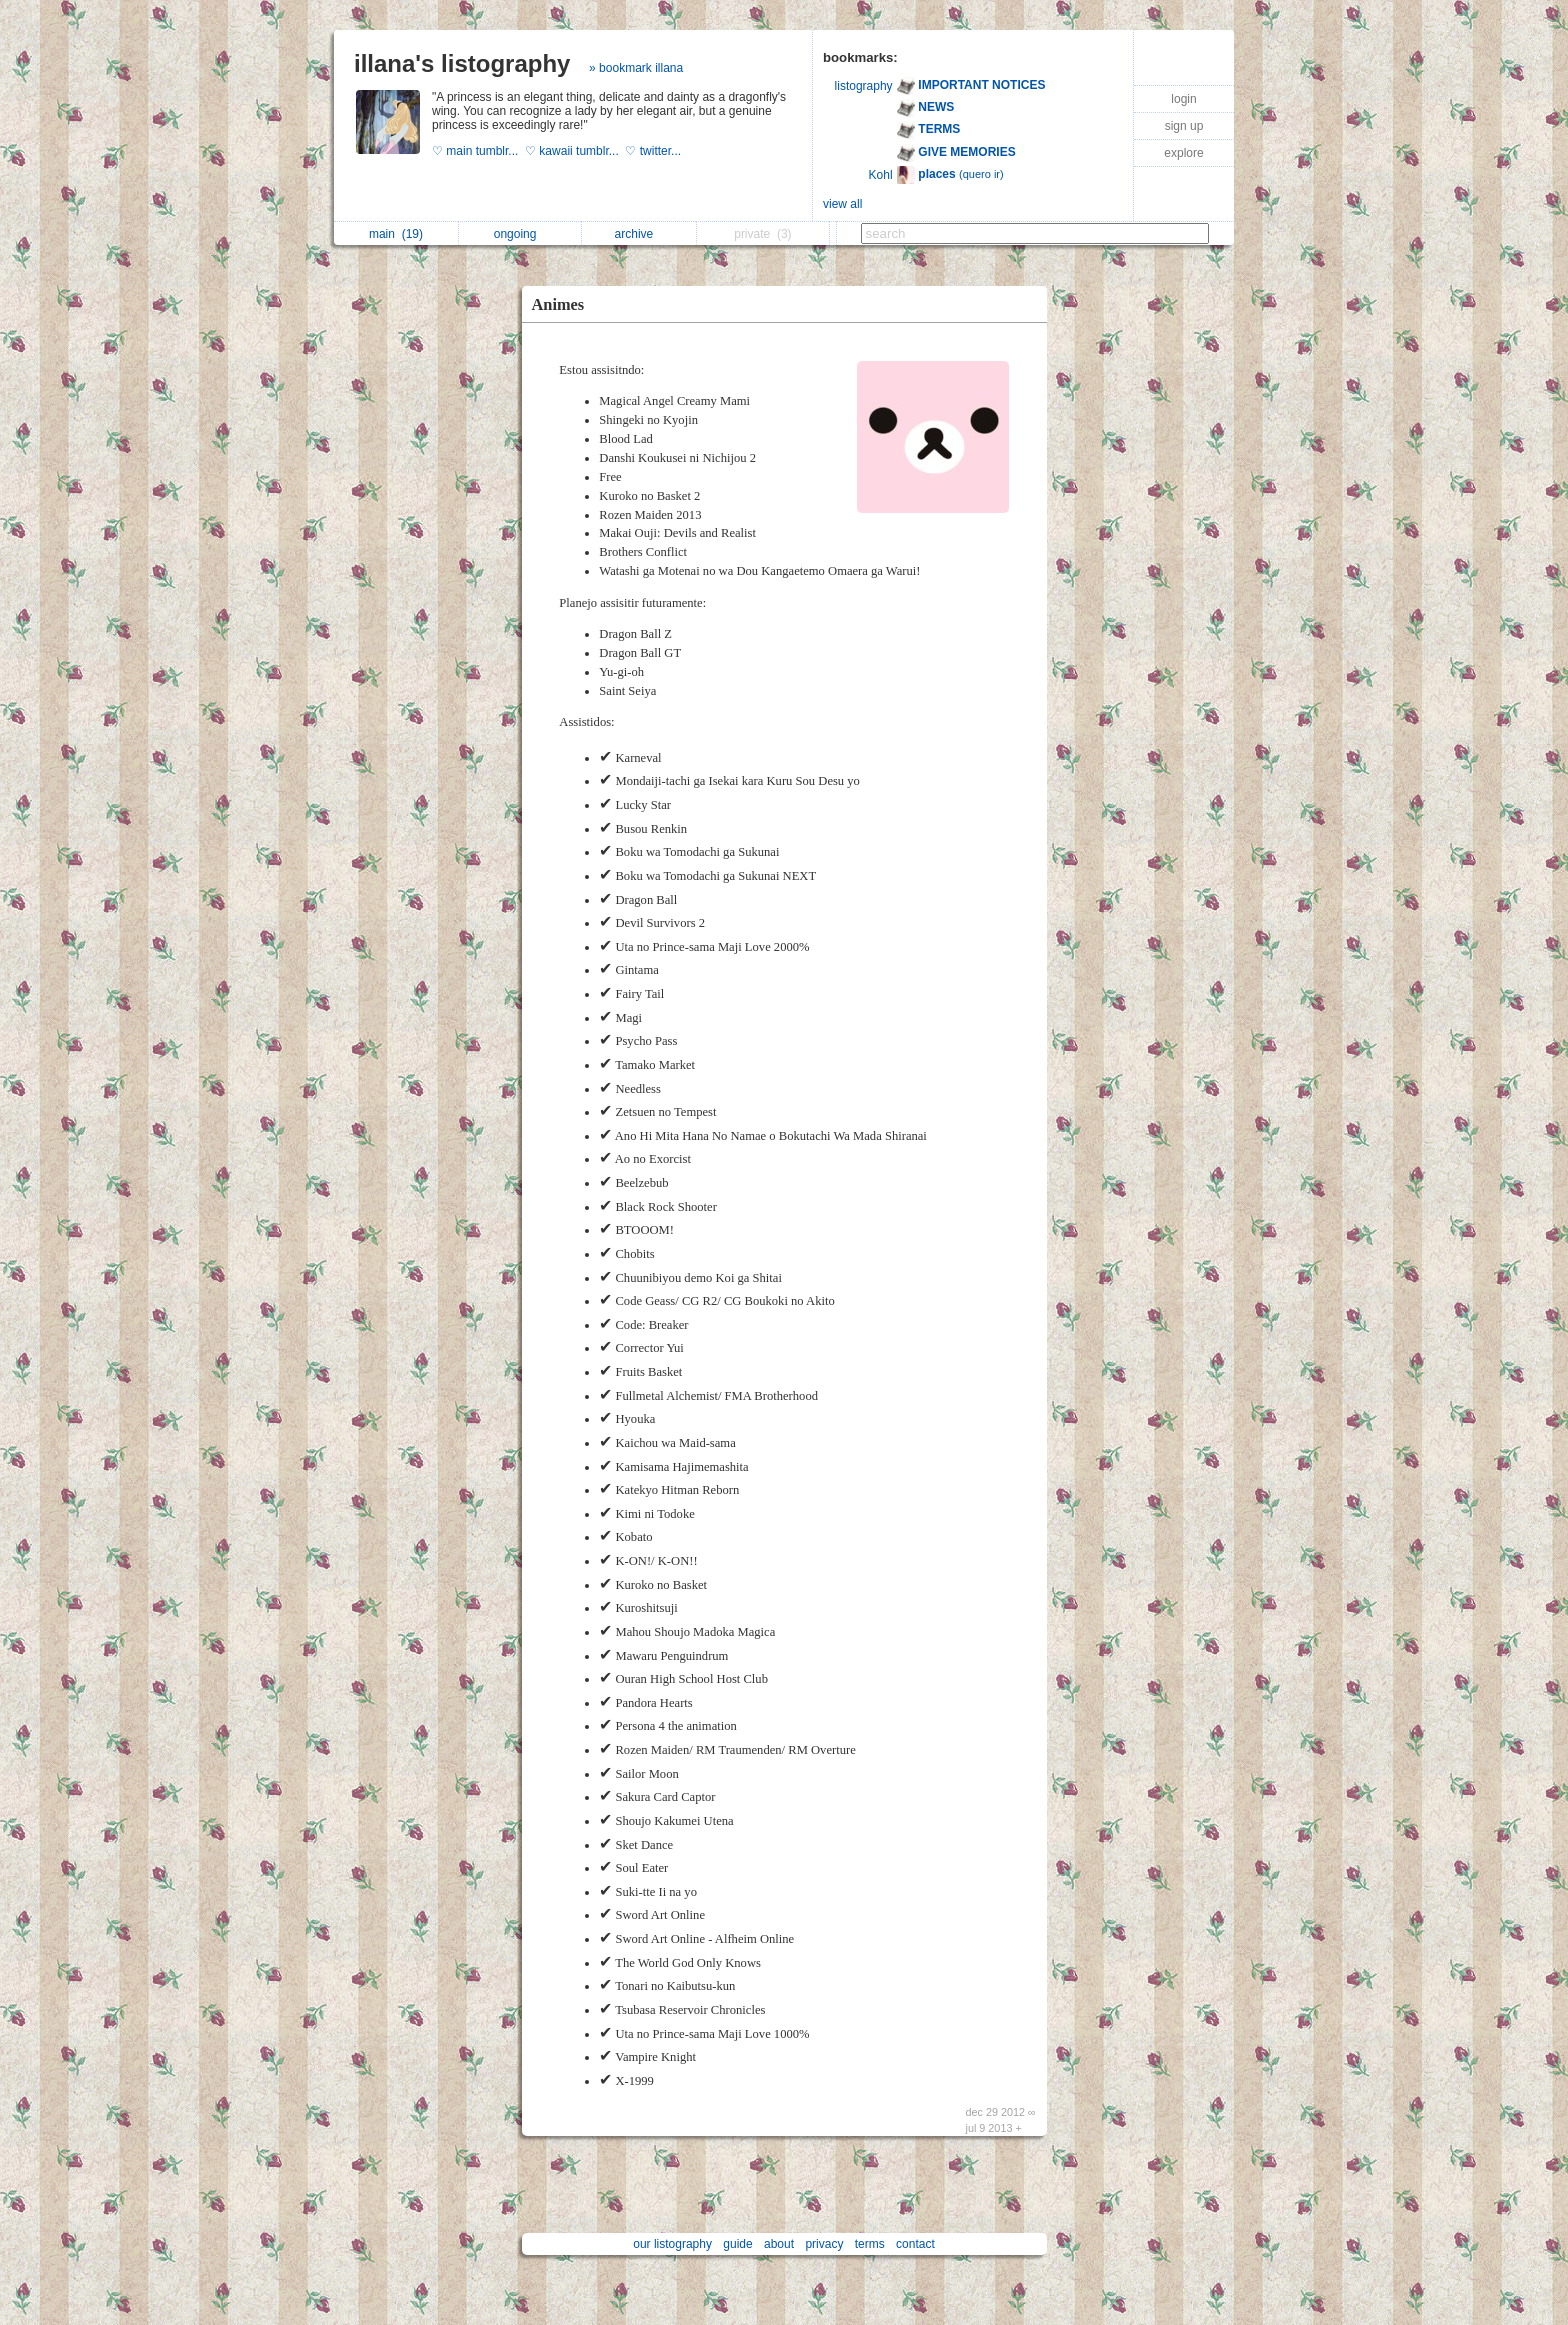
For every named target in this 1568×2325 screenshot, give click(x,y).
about (779, 2244)
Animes (558, 304)
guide (737, 2244)
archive (639, 234)
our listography (672, 2244)
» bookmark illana (636, 68)
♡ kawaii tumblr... (575, 151)
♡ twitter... (654, 151)
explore (1183, 153)
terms (870, 2244)
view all (842, 204)
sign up (1184, 126)
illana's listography (462, 63)
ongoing (520, 234)
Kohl (881, 175)
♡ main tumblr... (478, 151)
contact (915, 2244)
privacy (824, 2244)
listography (864, 86)
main (396, 234)
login (1183, 99)
